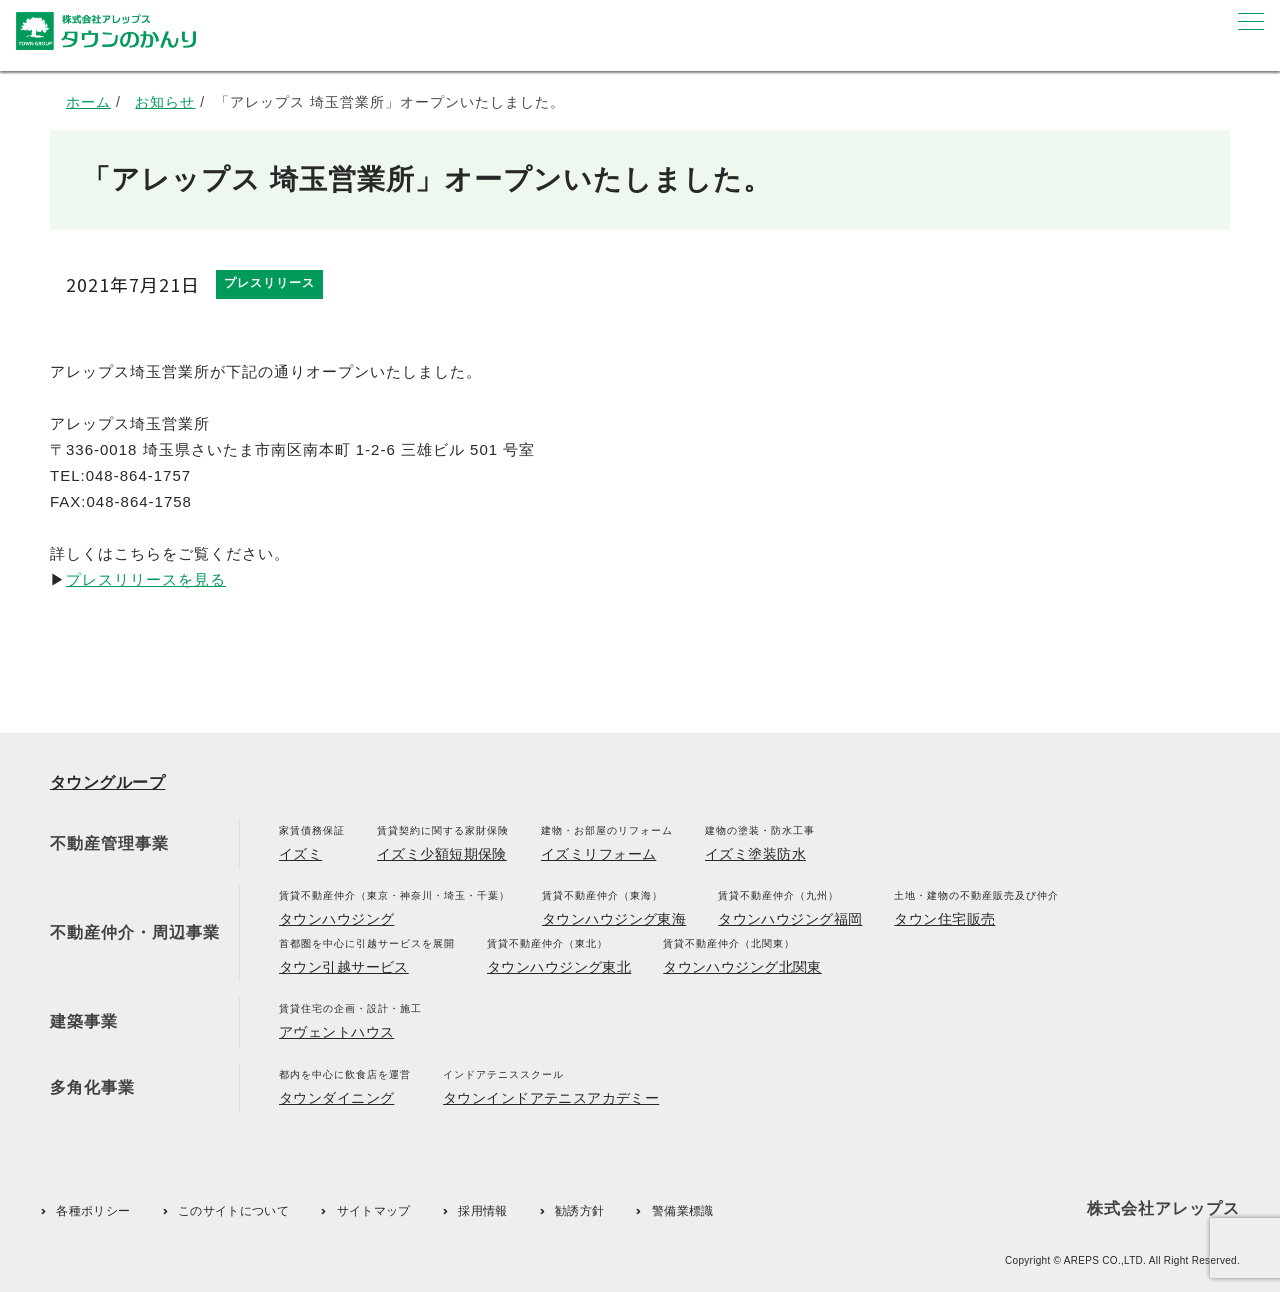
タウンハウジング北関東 (742, 967)
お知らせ (165, 102)
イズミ (300, 854)
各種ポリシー (93, 1211)
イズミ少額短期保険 (442, 854)
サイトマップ (374, 1211)
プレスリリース (269, 283)
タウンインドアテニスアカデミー (551, 1098)
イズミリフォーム (598, 854)
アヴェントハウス (336, 1032)
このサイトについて (233, 1211)
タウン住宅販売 (944, 919)
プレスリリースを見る (146, 579)
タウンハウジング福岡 (790, 919)
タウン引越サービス (344, 967)
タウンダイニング (336, 1098)
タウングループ (107, 782)
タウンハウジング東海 (614, 919)
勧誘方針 (579, 1211)
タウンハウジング (336, 919)
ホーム (88, 102)
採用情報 (482, 1211)
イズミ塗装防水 (755, 854)
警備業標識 (683, 1211)
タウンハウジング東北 (559, 967)
